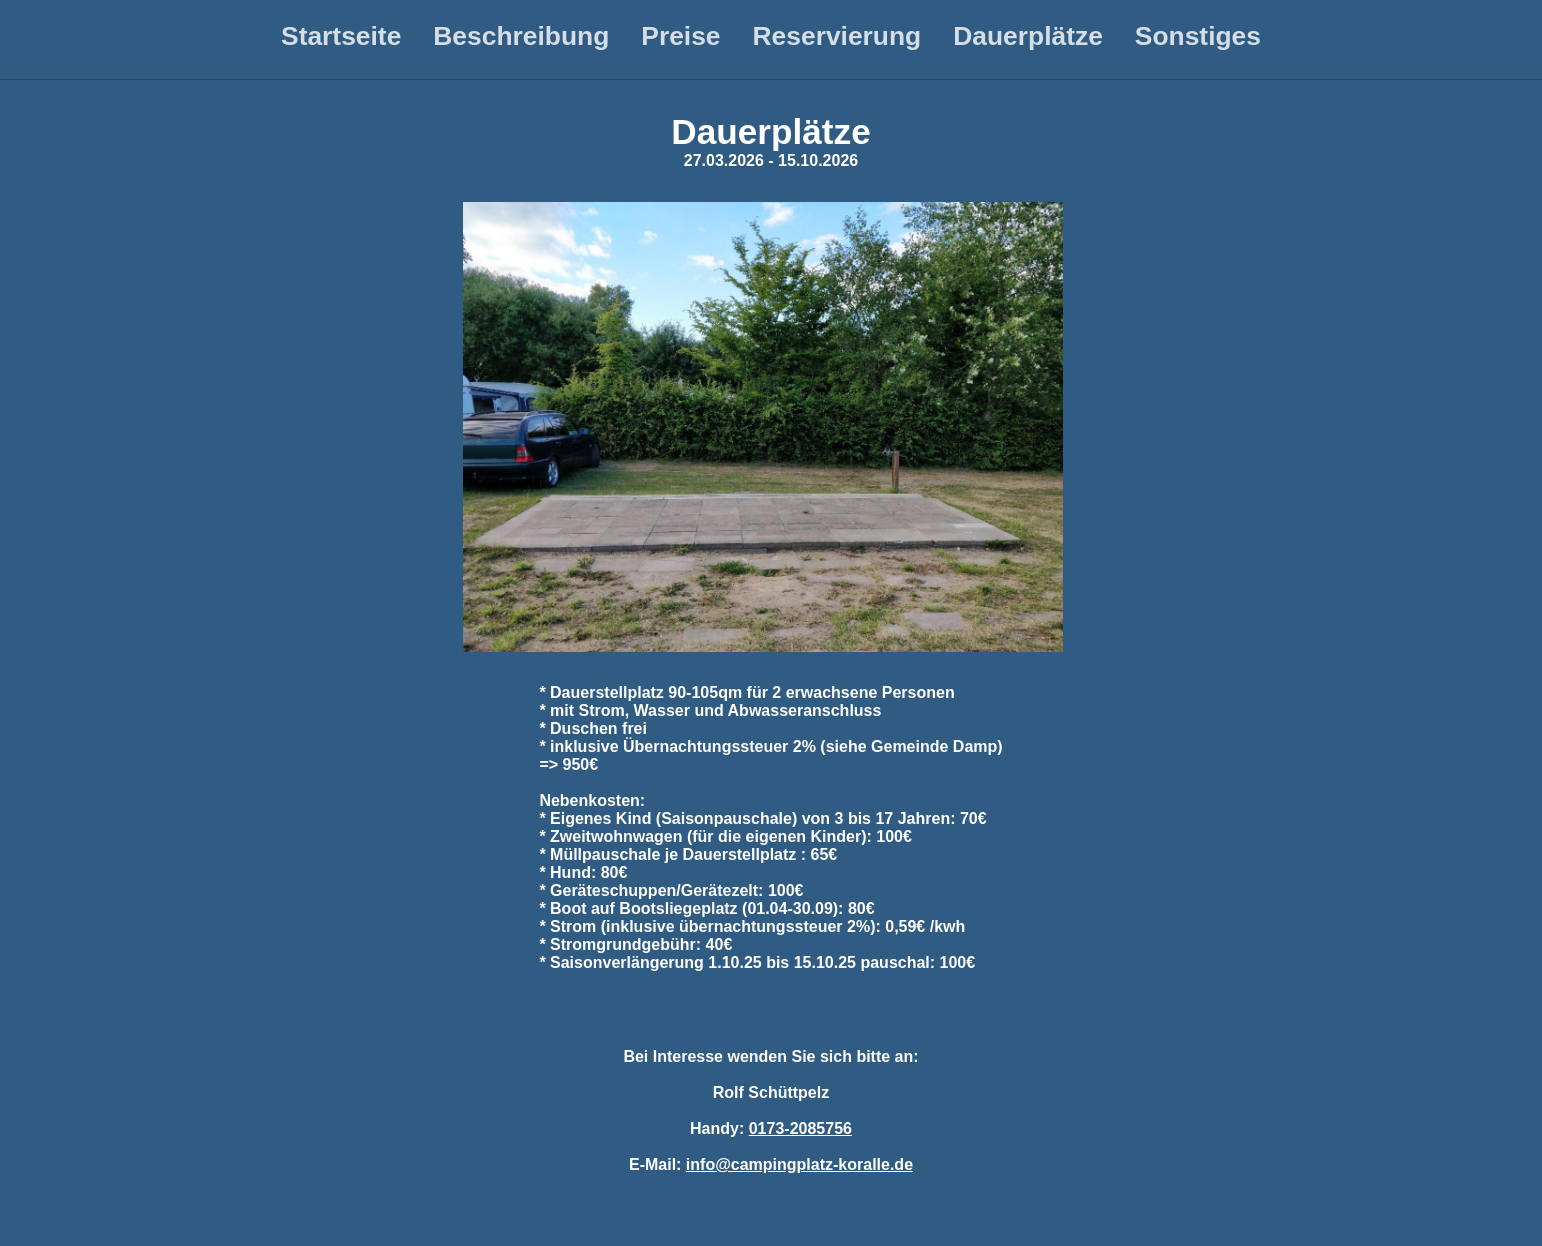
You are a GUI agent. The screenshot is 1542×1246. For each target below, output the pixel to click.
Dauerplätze (1028, 36)
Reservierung (837, 36)
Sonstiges (1198, 36)
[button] (763, 427)
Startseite (341, 36)
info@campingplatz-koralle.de (799, 1164)
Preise (680, 36)
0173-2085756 (800, 1128)
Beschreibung (521, 36)
